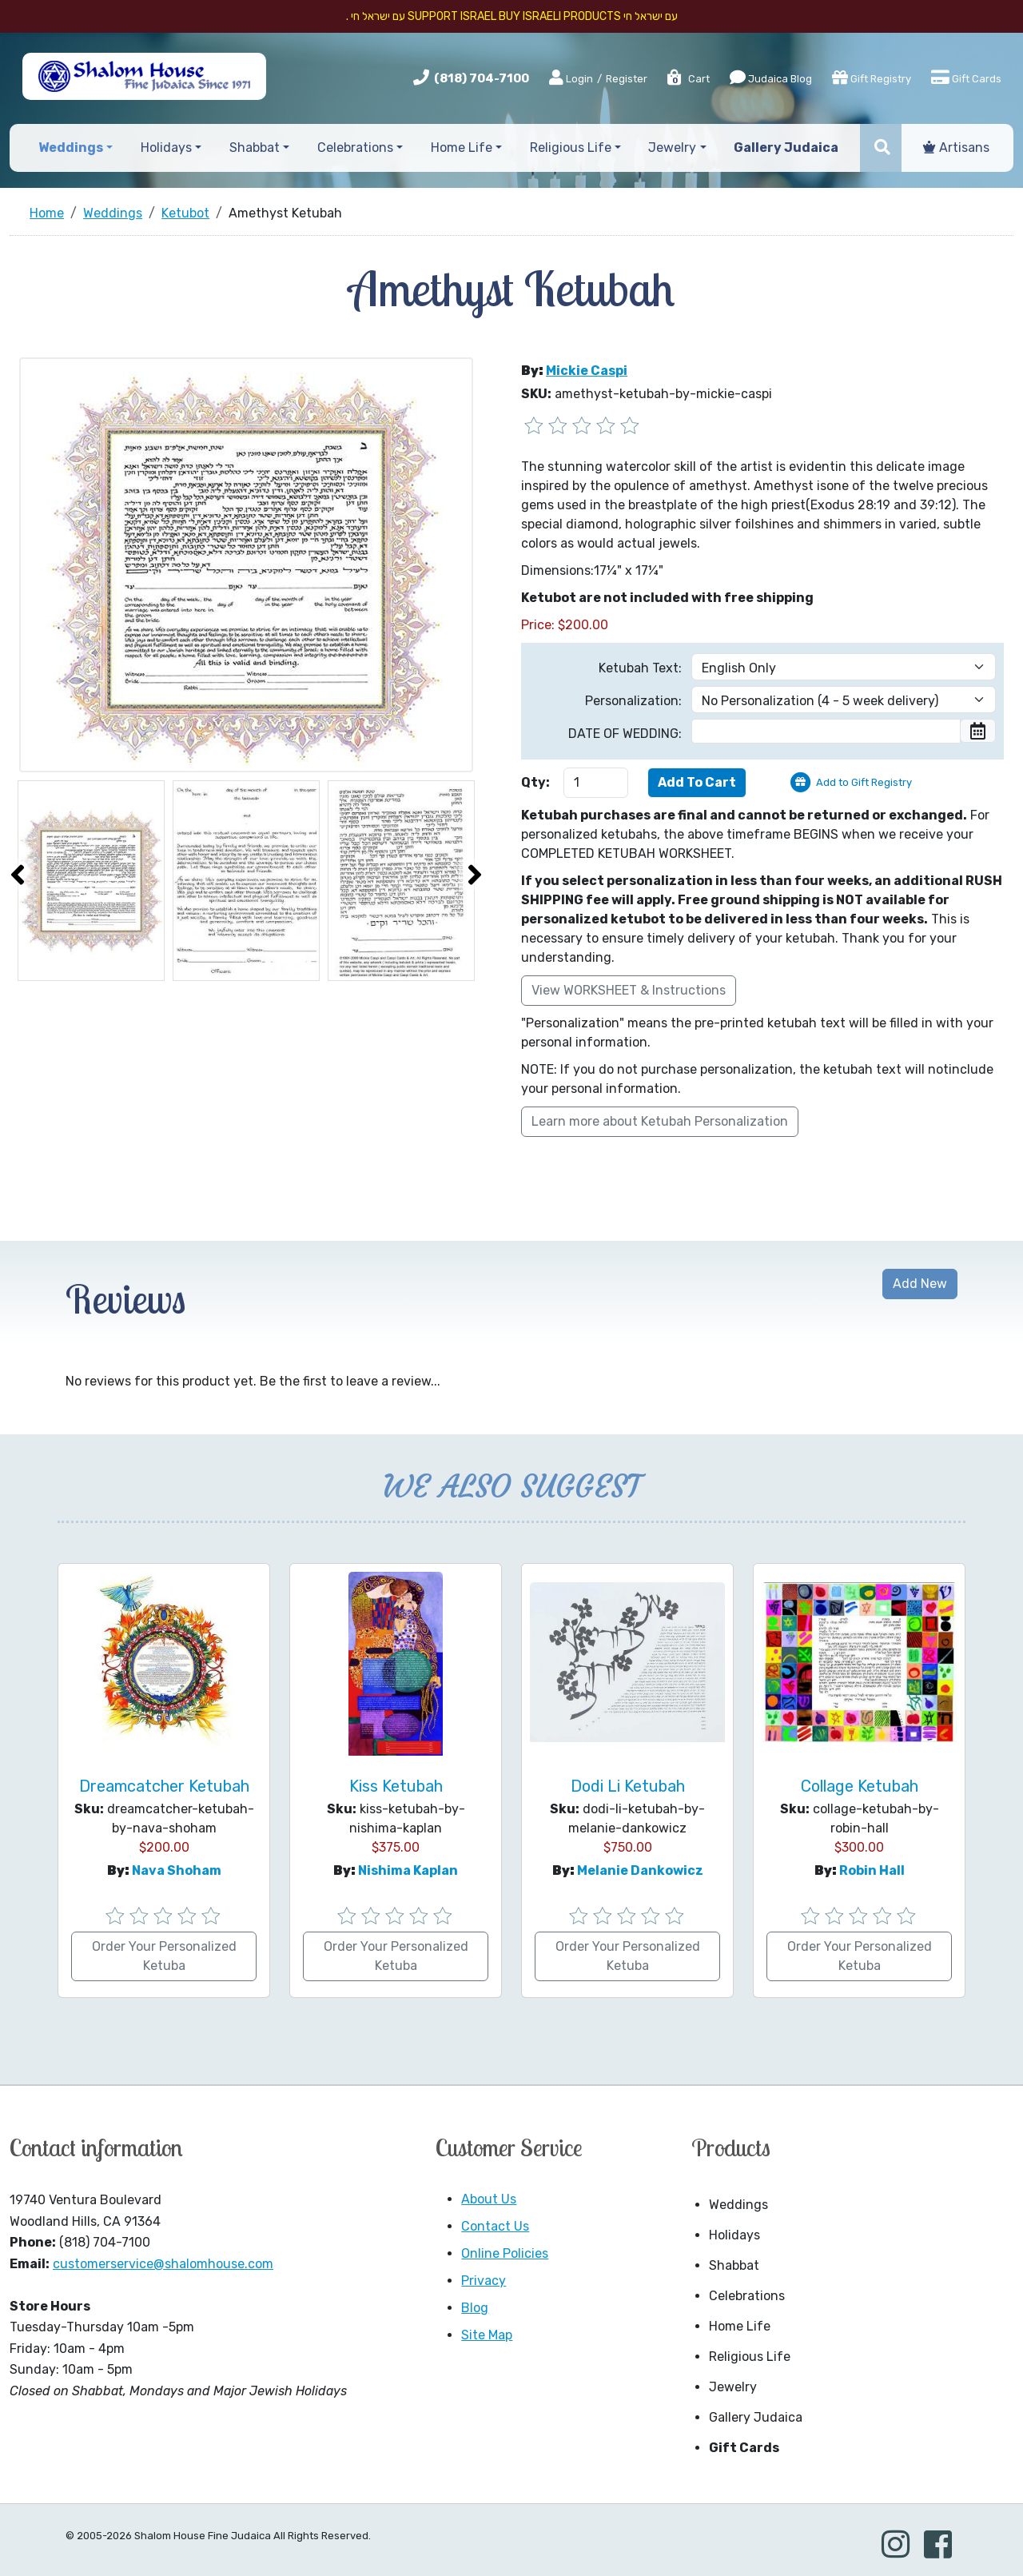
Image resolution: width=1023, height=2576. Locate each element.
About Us (488, 2199)
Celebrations (747, 2295)
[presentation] (18, 875)
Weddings (738, 2204)
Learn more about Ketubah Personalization (659, 1121)
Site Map (486, 2335)
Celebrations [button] (355, 147)
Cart (688, 78)
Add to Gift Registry (864, 782)
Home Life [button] (461, 147)
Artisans (956, 147)
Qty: (535, 782)
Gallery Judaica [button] (786, 147)
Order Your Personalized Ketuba (164, 1956)
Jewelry (733, 2387)
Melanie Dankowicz (640, 1870)
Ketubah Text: (640, 668)
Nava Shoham (176, 1870)
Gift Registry (871, 78)
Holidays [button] (166, 147)
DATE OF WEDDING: (625, 733)
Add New (920, 1283)
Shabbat (734, 2265)
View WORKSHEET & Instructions (628, 990)
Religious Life (749, 2356)
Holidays (734, 2235)
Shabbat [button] (254, 147)
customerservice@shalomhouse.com (163, 2263)
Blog (474, 2307)
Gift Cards (966, 78)
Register (626, 79)
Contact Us (495, 2226)
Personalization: (633, 700)
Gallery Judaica (755, 2417)
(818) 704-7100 (481, 78)
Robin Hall (872, 1870)
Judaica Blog (771, 78)
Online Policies (504, 2253)
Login (571, 78)
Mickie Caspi (586, 370)
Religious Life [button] (570, 147)
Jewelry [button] (672, 147)
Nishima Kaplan (408, 1870)
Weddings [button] (70, 147)
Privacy (483, 2280)
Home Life (739, 2326)
